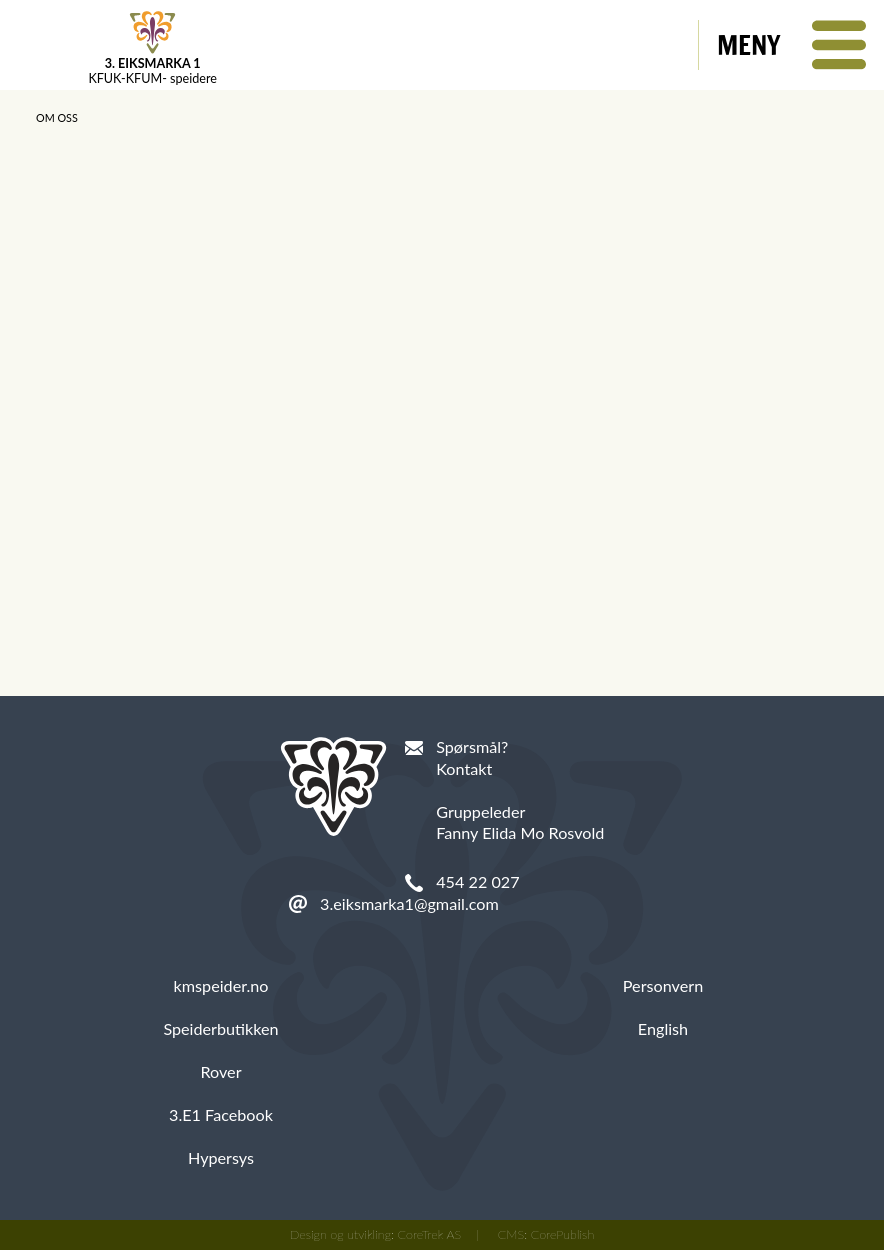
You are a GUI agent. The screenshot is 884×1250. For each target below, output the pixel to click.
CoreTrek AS (430, 1234)
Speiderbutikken (220, 1028)
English (663, 1028)
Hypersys (221, 1157)
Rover (220, 1071)
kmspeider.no (221, 985)
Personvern (663, 985)
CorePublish (563, 1234)
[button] (791, 45)
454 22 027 (477, 881)
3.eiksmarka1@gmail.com (409, 903)
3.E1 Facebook (221, 1114)
